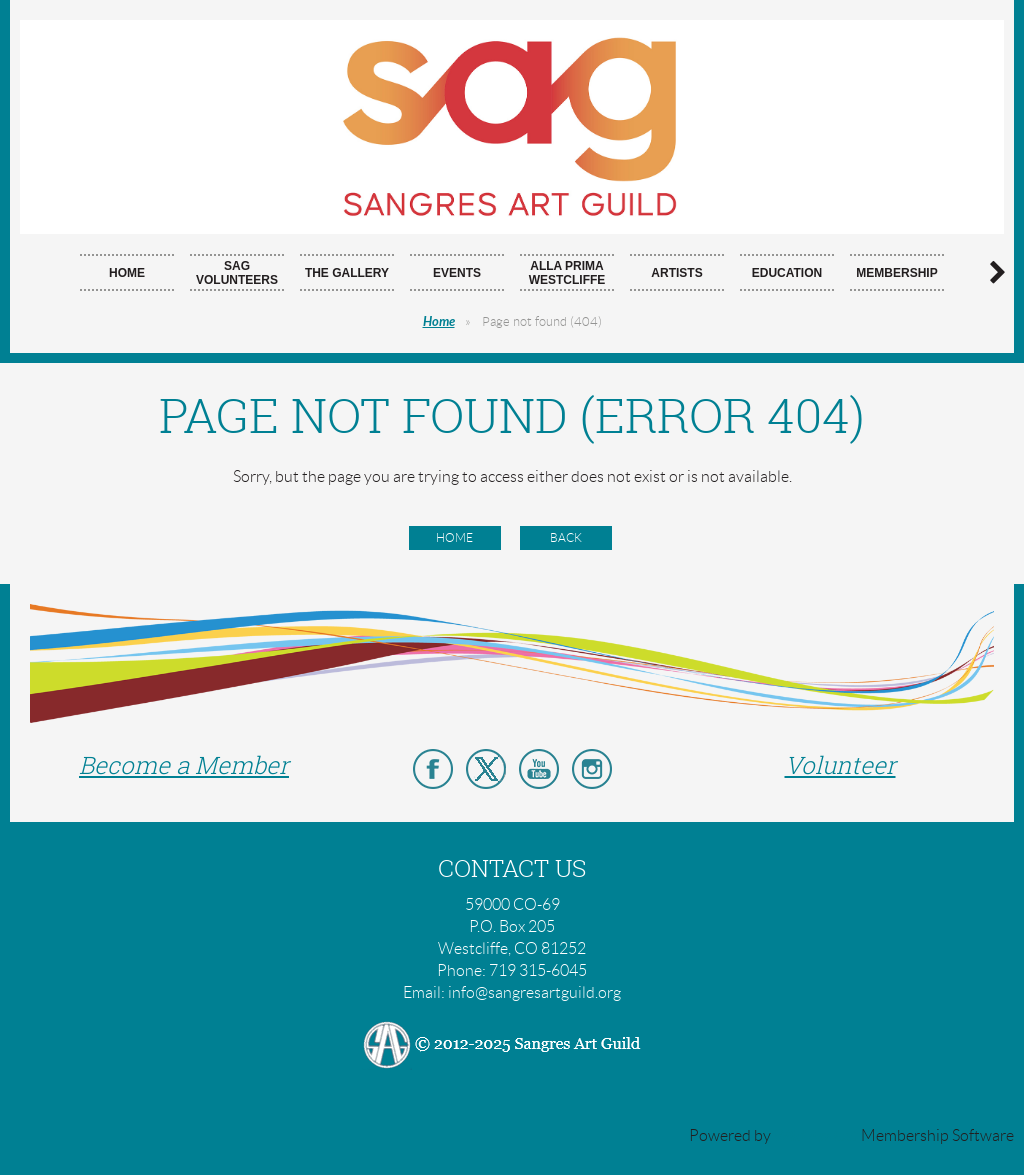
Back (566, 537)
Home (439, 322)
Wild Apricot (816, 1135)
